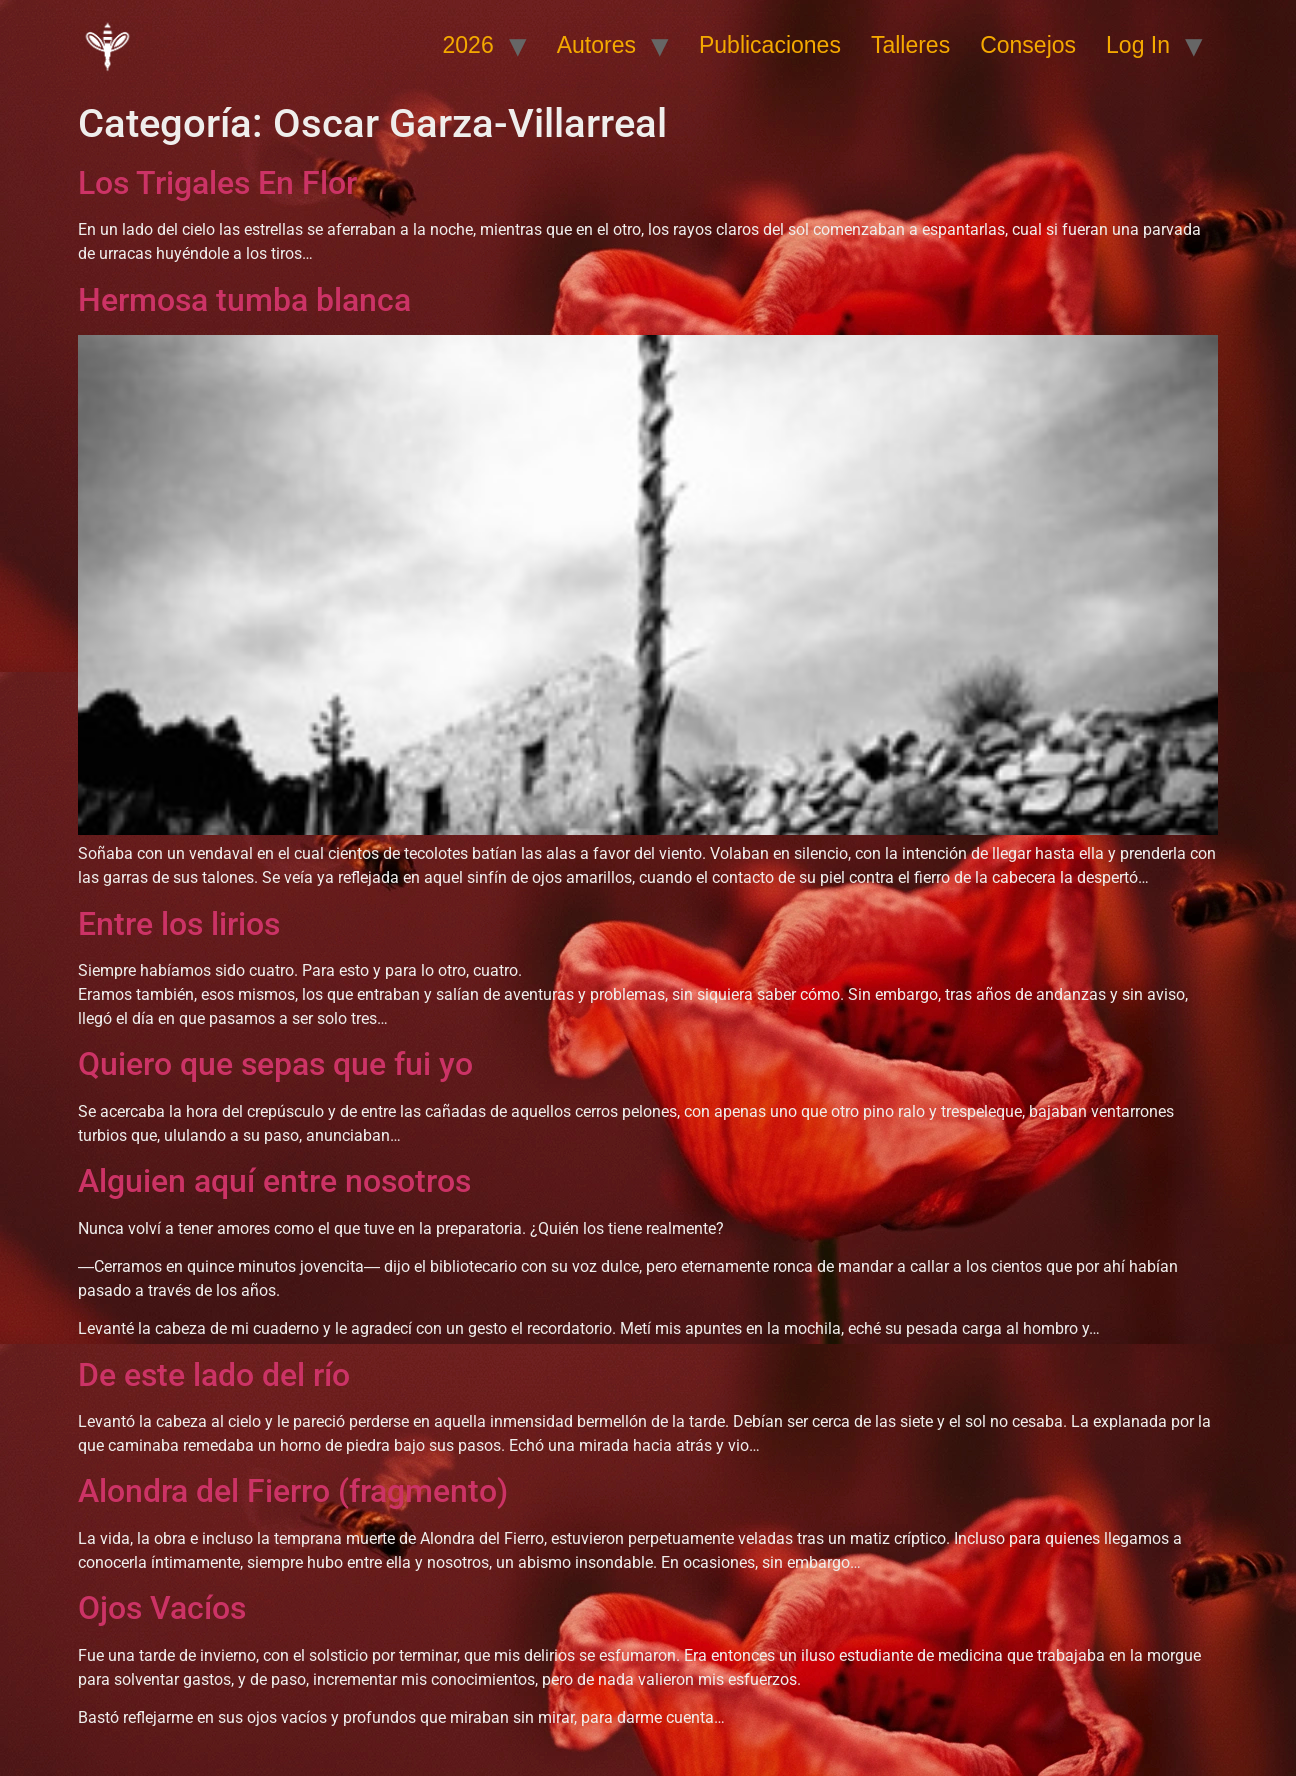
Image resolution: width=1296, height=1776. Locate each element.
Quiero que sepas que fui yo (275, 1064)
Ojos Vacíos (162, 1608)
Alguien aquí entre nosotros (274, 1181)
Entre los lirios (179, 924)
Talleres (910, 45)
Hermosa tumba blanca (244, 300)
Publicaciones (770, 45)
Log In (1138, 45)
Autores (596, 45)
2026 (468, 45)
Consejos (1028, 45)
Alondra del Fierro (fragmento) (293, 1491)
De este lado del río (214, 1375)
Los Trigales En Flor (217, 183)
